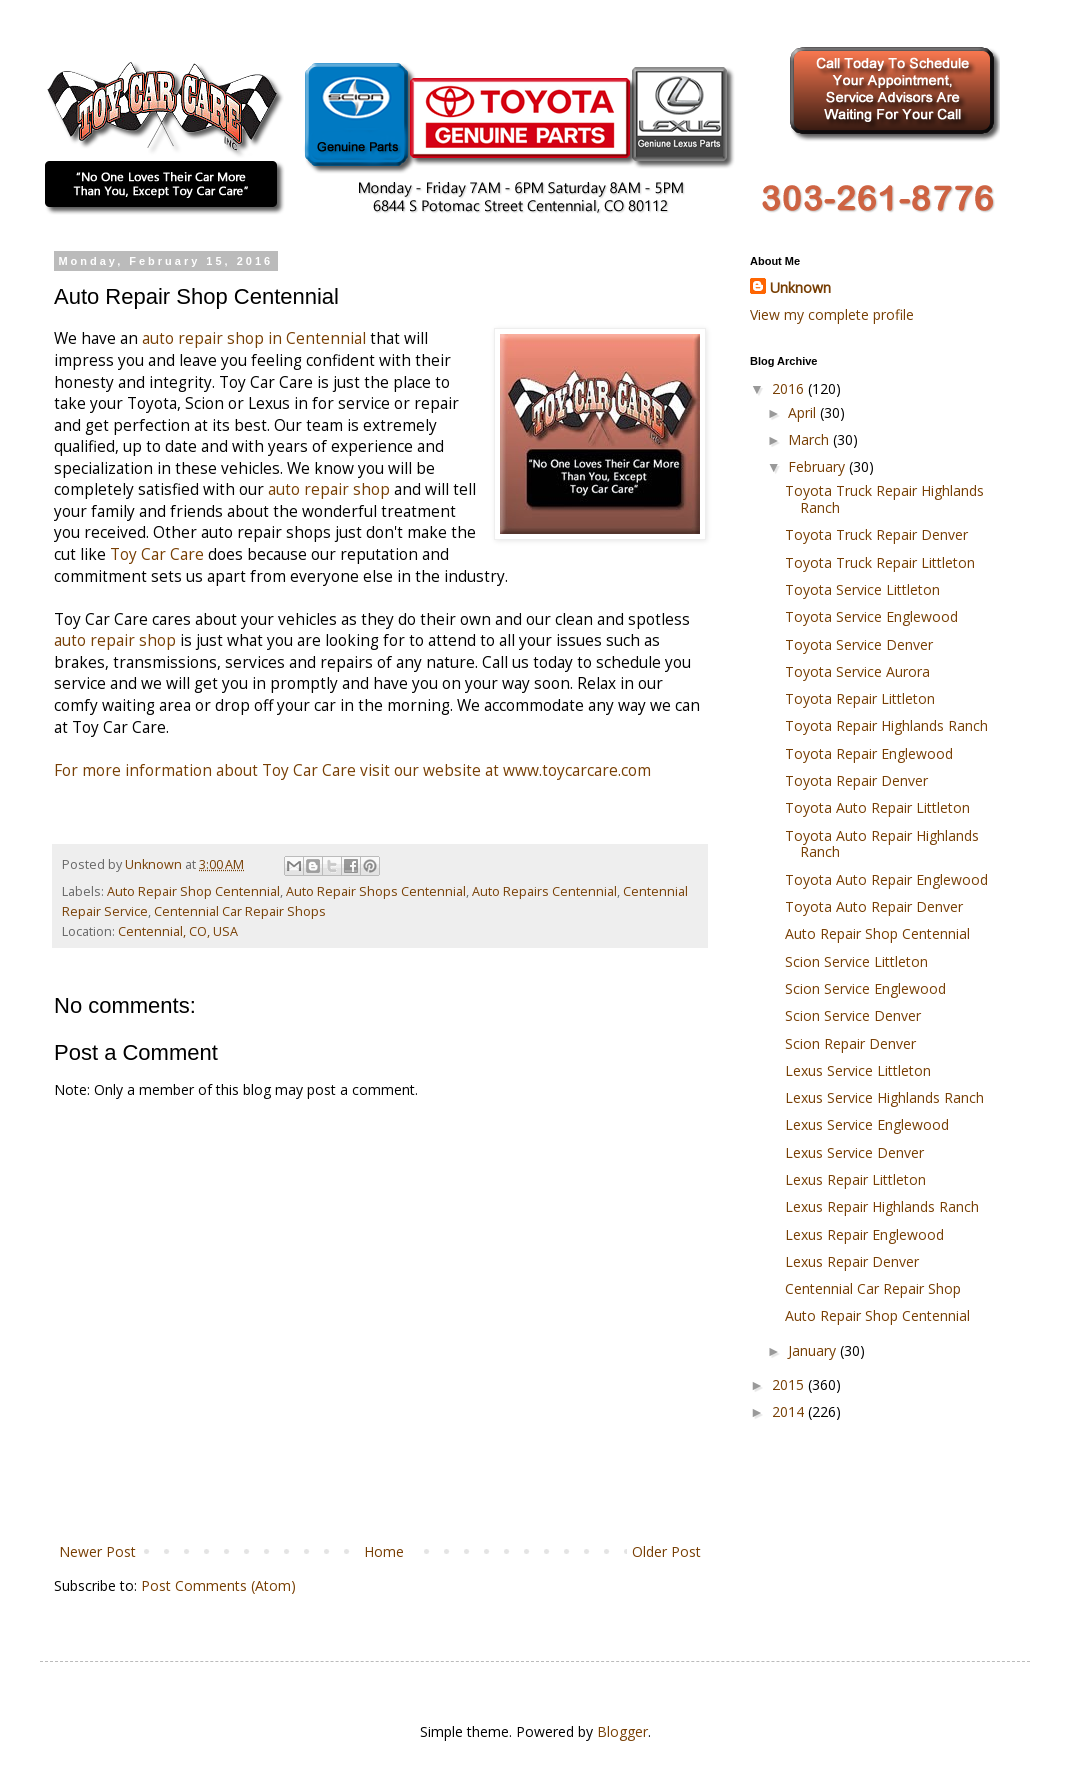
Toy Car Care (159, 554)
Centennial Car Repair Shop (873, 1288)
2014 (790, 1411)
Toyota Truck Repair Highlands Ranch (884, 499)
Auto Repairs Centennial (544, 891)
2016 (790, 388)
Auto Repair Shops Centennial (376, 891)
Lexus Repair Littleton (855, 1179)
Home (384, 1551)
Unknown (800, 287)
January (814, 1350)
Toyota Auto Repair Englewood (886, 879)
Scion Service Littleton (856, 961)
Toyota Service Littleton (862, 589)
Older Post (666, 1551)
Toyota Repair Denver (856, 780)
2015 (790, 1384)
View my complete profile (832, 314)
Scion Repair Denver (850, 1043)
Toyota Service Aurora (857, 671)
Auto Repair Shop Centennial (193, 891)
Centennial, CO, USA (178, 931)
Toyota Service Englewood (871, 616)
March (810, 439)
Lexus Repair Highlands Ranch (882, 1206)
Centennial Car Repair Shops (240, 911)
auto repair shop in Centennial (254, 338)
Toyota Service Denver (859, 644)
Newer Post (97, 1551)
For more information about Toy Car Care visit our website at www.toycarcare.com (352, 770)
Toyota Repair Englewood (869, 753)
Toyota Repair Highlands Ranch (886, 725)
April (804, 412)
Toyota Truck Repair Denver (876, 534)
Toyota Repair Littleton (860, 698)
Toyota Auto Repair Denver (874, 906)
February (818, 466)
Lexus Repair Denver (852, 1261)
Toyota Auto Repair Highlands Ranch (882, 844)
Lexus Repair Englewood (864, 1234)
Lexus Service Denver (854, 1152)
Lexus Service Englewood (867, 1124)
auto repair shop (329, 489)
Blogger (622, 1731)
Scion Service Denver (853, 1015)
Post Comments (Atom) (218, 1585)
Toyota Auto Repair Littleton (877, 807)
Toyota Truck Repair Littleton (880, 562)
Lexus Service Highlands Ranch (884, 1097)
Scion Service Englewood (865, 988)
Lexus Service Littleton (858, 1070)
